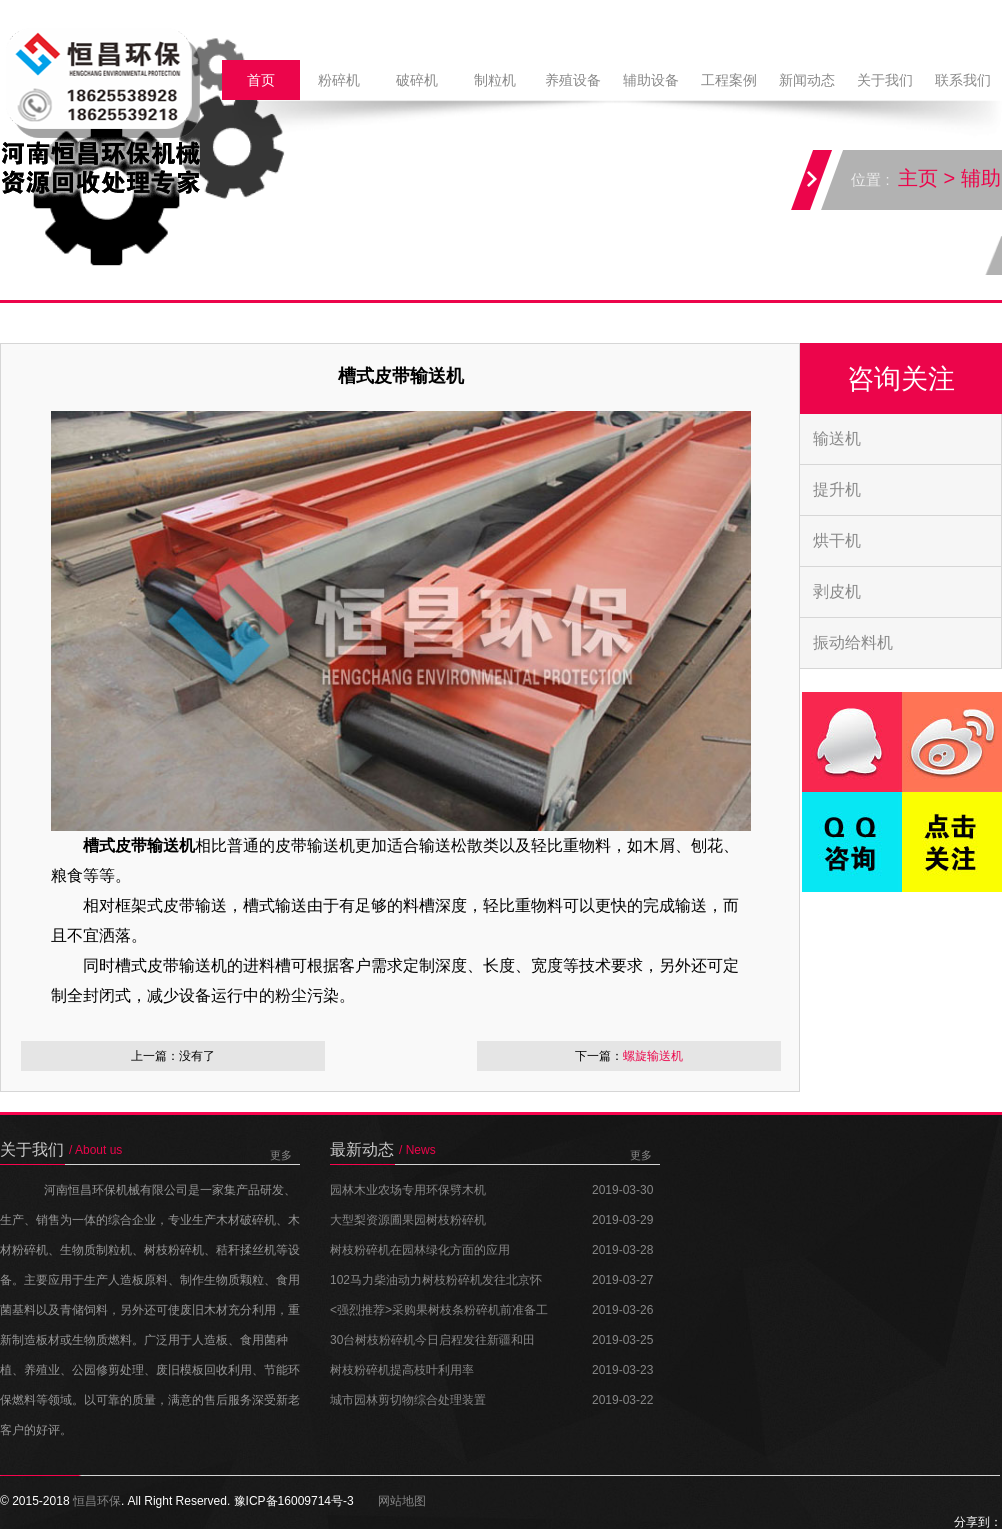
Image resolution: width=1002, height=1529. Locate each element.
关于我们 (885, 80)
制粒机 (495, 80)
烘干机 (837, 540)
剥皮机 (837, 591)
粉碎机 (339, 80)
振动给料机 (853, 642)
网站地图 (402, 1501)
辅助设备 (651, 80)
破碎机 (417, 80)
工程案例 (729, 80)
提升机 (837, 489)
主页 (919, 178)
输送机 (837, 438)
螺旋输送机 (653, 1056)
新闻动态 (807, 80)
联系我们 (963, 80)
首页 (261, 80)
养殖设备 (573, 80)
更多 (281, 1155)
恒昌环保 (97, 1501)
